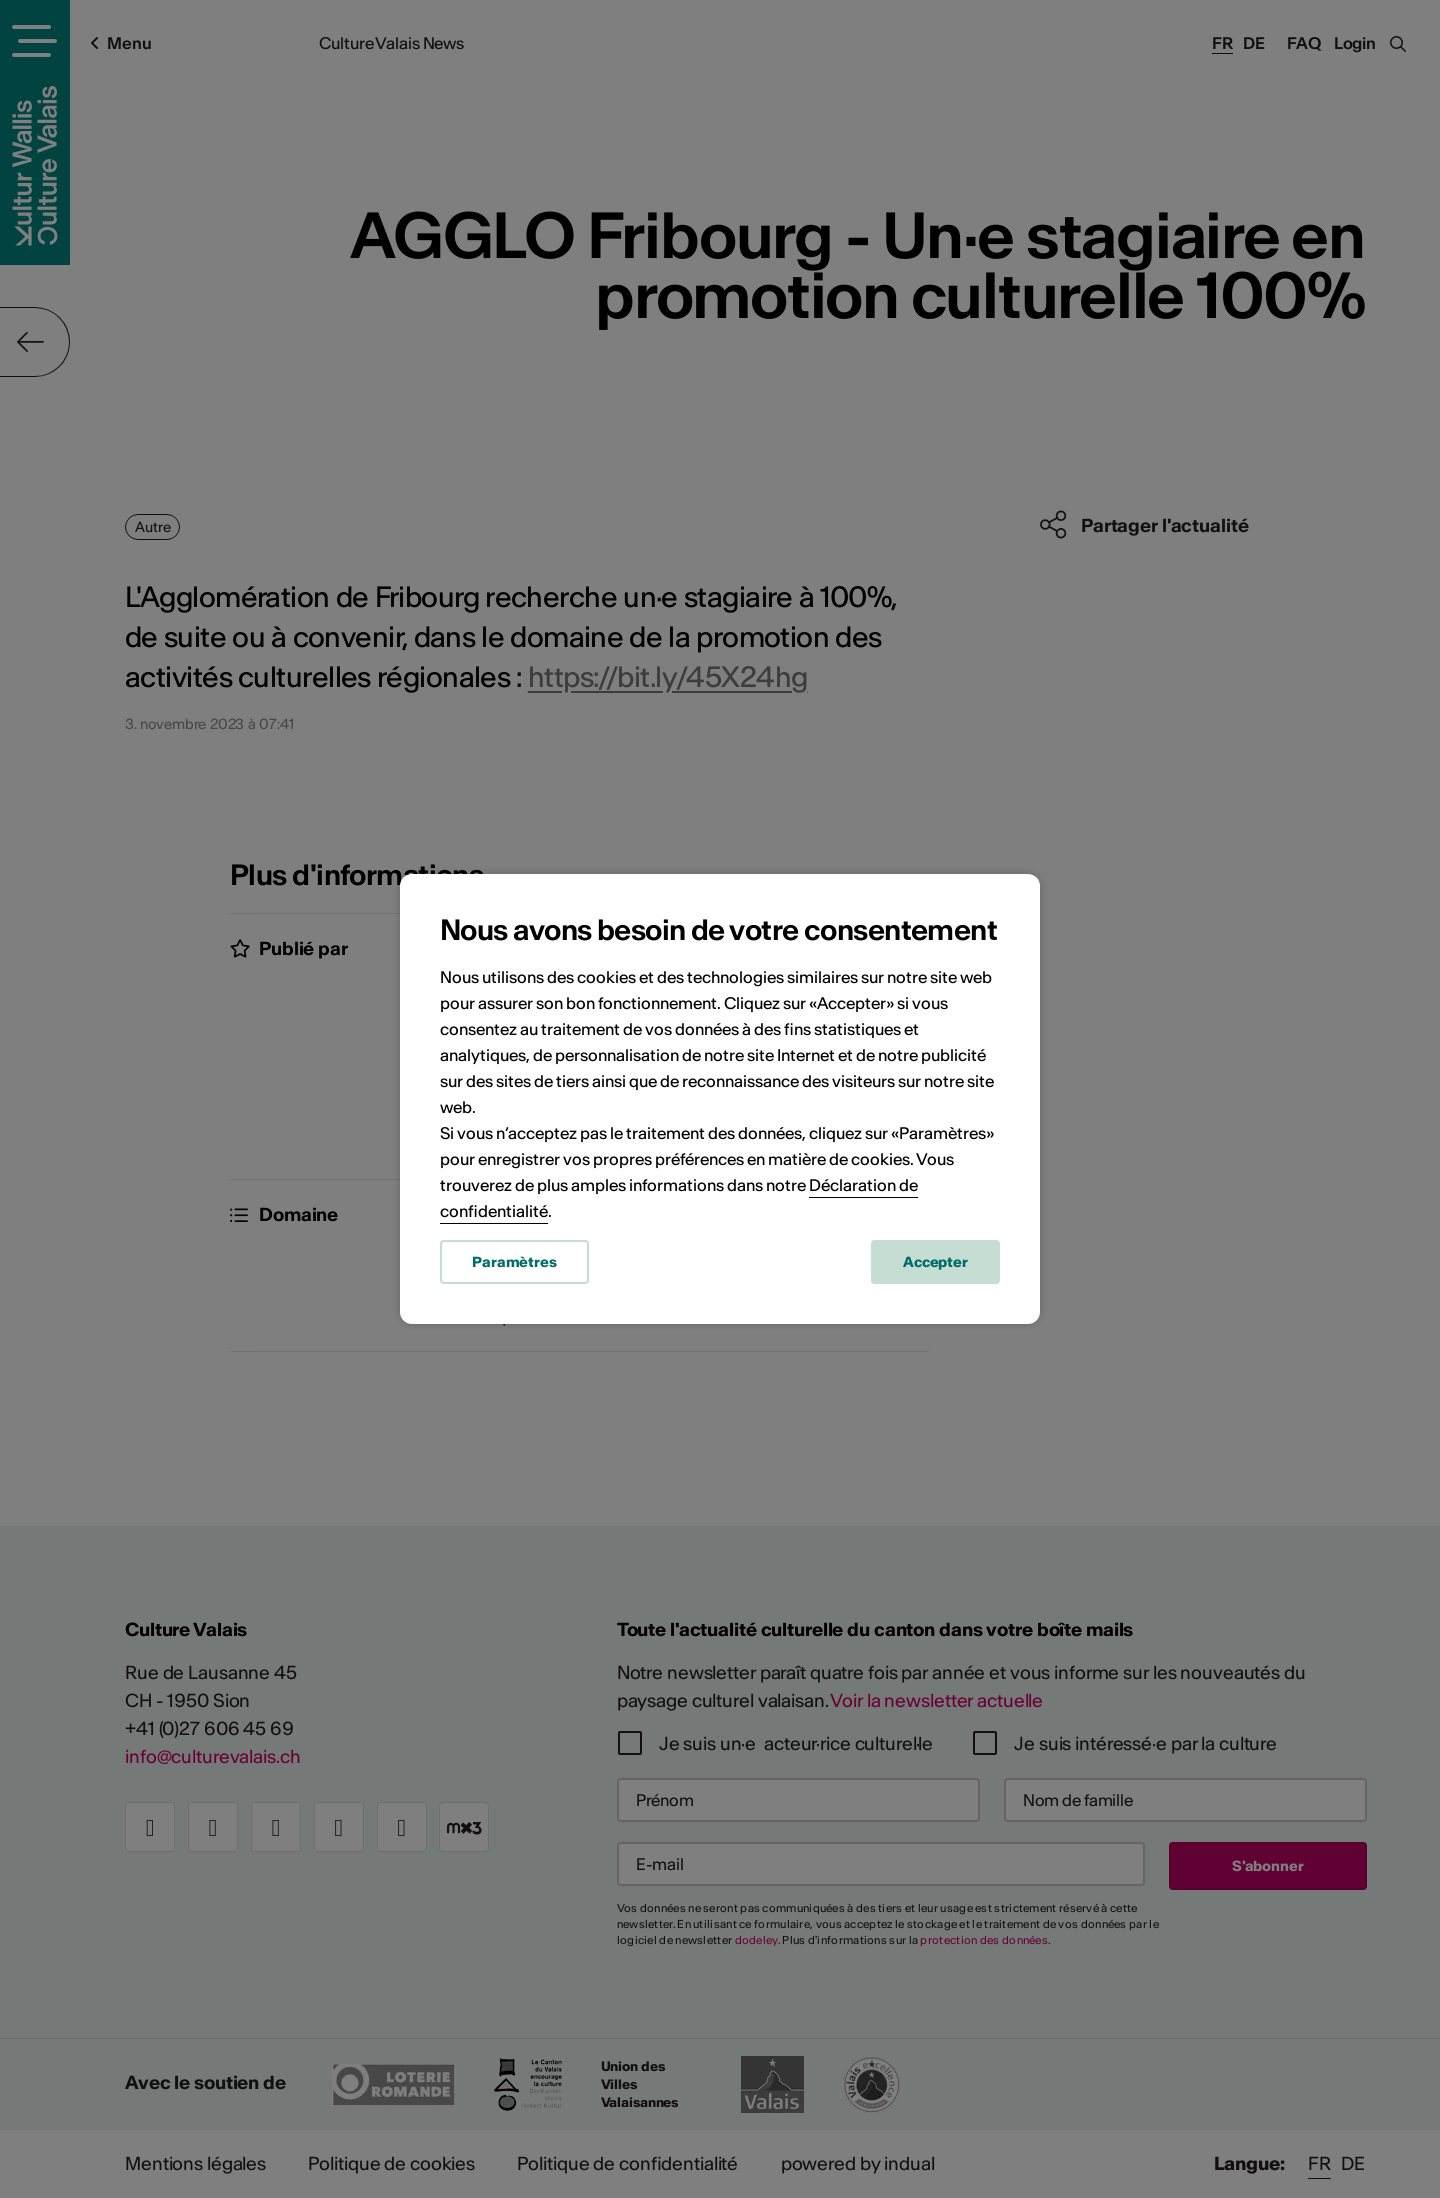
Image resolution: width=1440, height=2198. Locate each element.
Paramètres (514, 1262)
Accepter (935, 1262)
